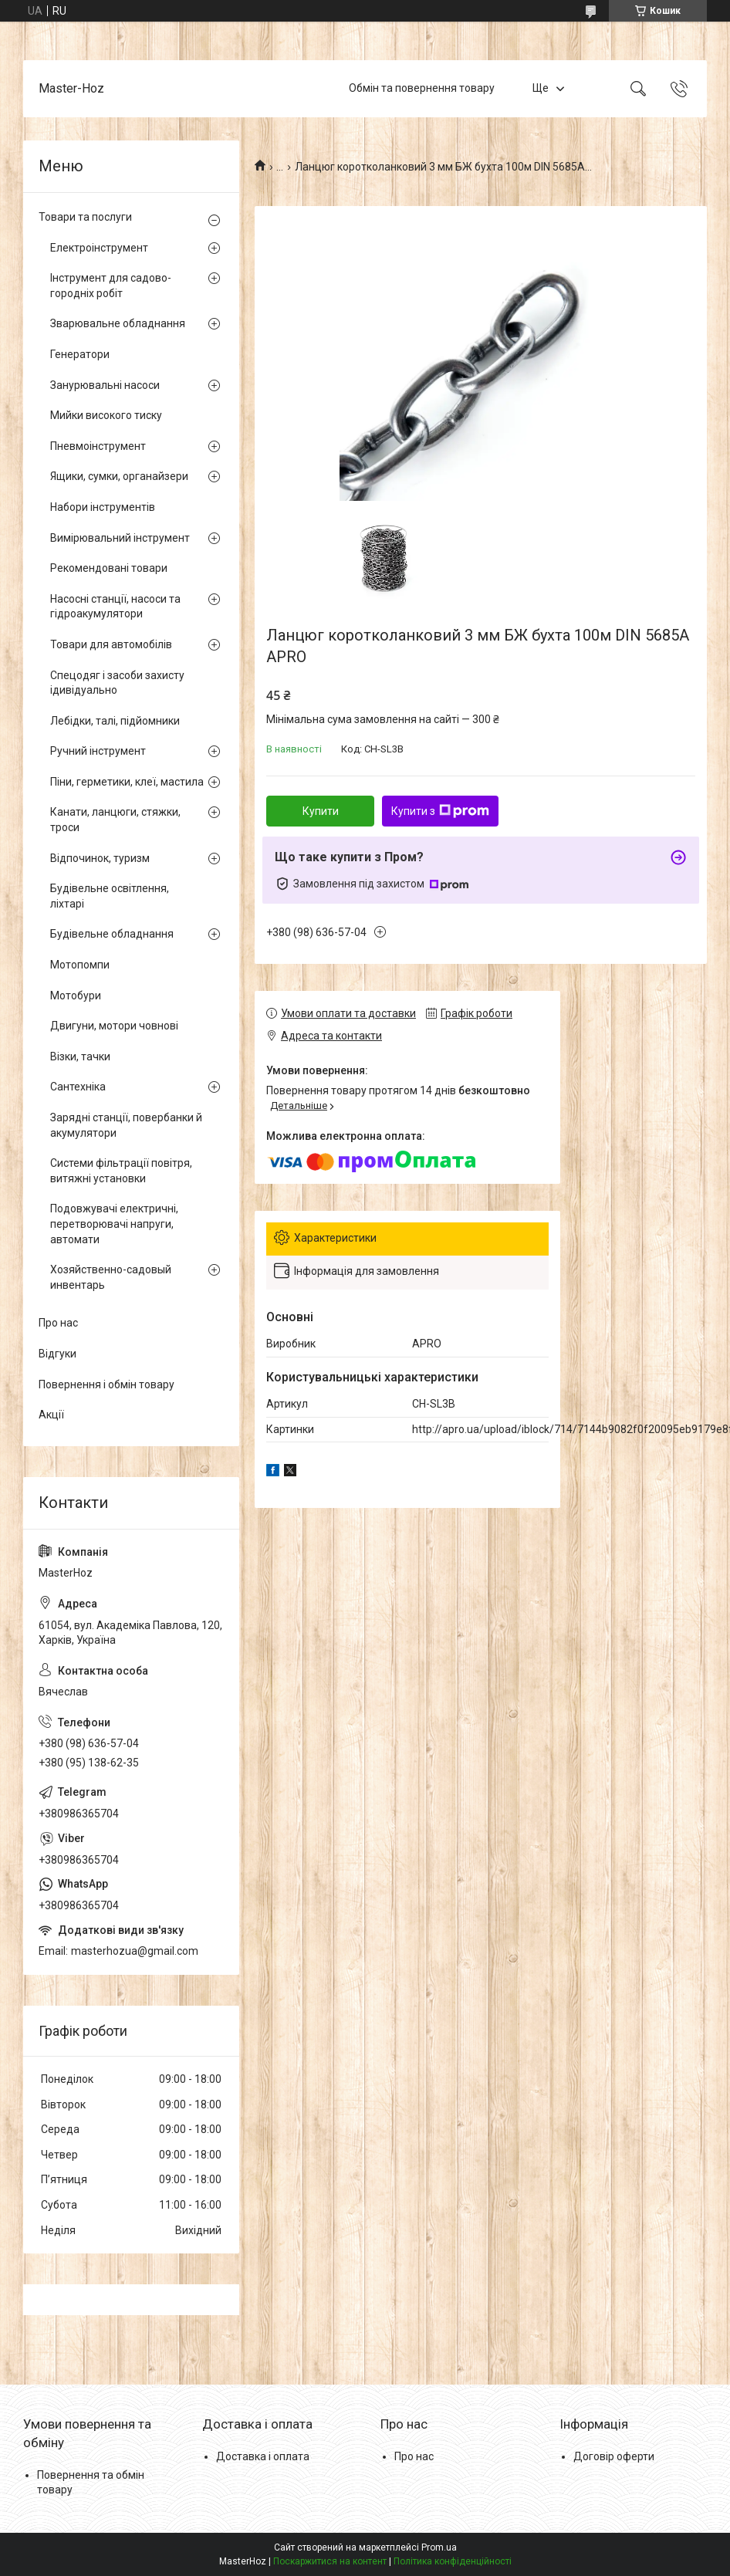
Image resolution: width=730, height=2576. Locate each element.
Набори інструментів (102, 507)
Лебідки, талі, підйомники (115, 721)
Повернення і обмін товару (106, 1384)
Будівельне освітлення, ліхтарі (109, 896)
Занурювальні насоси (105, 385)
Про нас (58, 1323)
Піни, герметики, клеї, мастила (127, 782)
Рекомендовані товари (108, 568)
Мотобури (75, 995)
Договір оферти (613, 2456)
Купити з (440, 811)
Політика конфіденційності (453, 2561)
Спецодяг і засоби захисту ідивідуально (117, 683)
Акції (51, 1414)
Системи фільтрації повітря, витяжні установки (121, 1171)
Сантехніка (78, 1086)
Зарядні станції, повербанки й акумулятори (126, 1125)
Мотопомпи (80, 964)
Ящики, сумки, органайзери (119, 476)
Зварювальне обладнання (117, 323)
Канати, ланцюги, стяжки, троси (115, 819)
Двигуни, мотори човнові (114, 1025)
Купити (320, 811)
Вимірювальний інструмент (120, 538)
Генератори (80, 354)
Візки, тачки (80, 1056)
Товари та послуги (85, 217)
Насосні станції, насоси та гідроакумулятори (115, 606)
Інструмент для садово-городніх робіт (110, 285)
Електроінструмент (99, 248)
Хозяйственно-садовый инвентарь (110, 1277)
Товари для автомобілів (111, 644)
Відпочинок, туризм (100, 858)
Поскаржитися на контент (330, 2561)
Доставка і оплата (262, 2456)
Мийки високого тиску (106, 415)
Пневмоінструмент (98, 446)
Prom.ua (439, 2547)
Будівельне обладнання (112, 934)
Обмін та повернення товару (422, 88)
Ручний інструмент (98, 751)
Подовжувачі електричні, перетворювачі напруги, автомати (114, 1223)
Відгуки (57, 1353)
